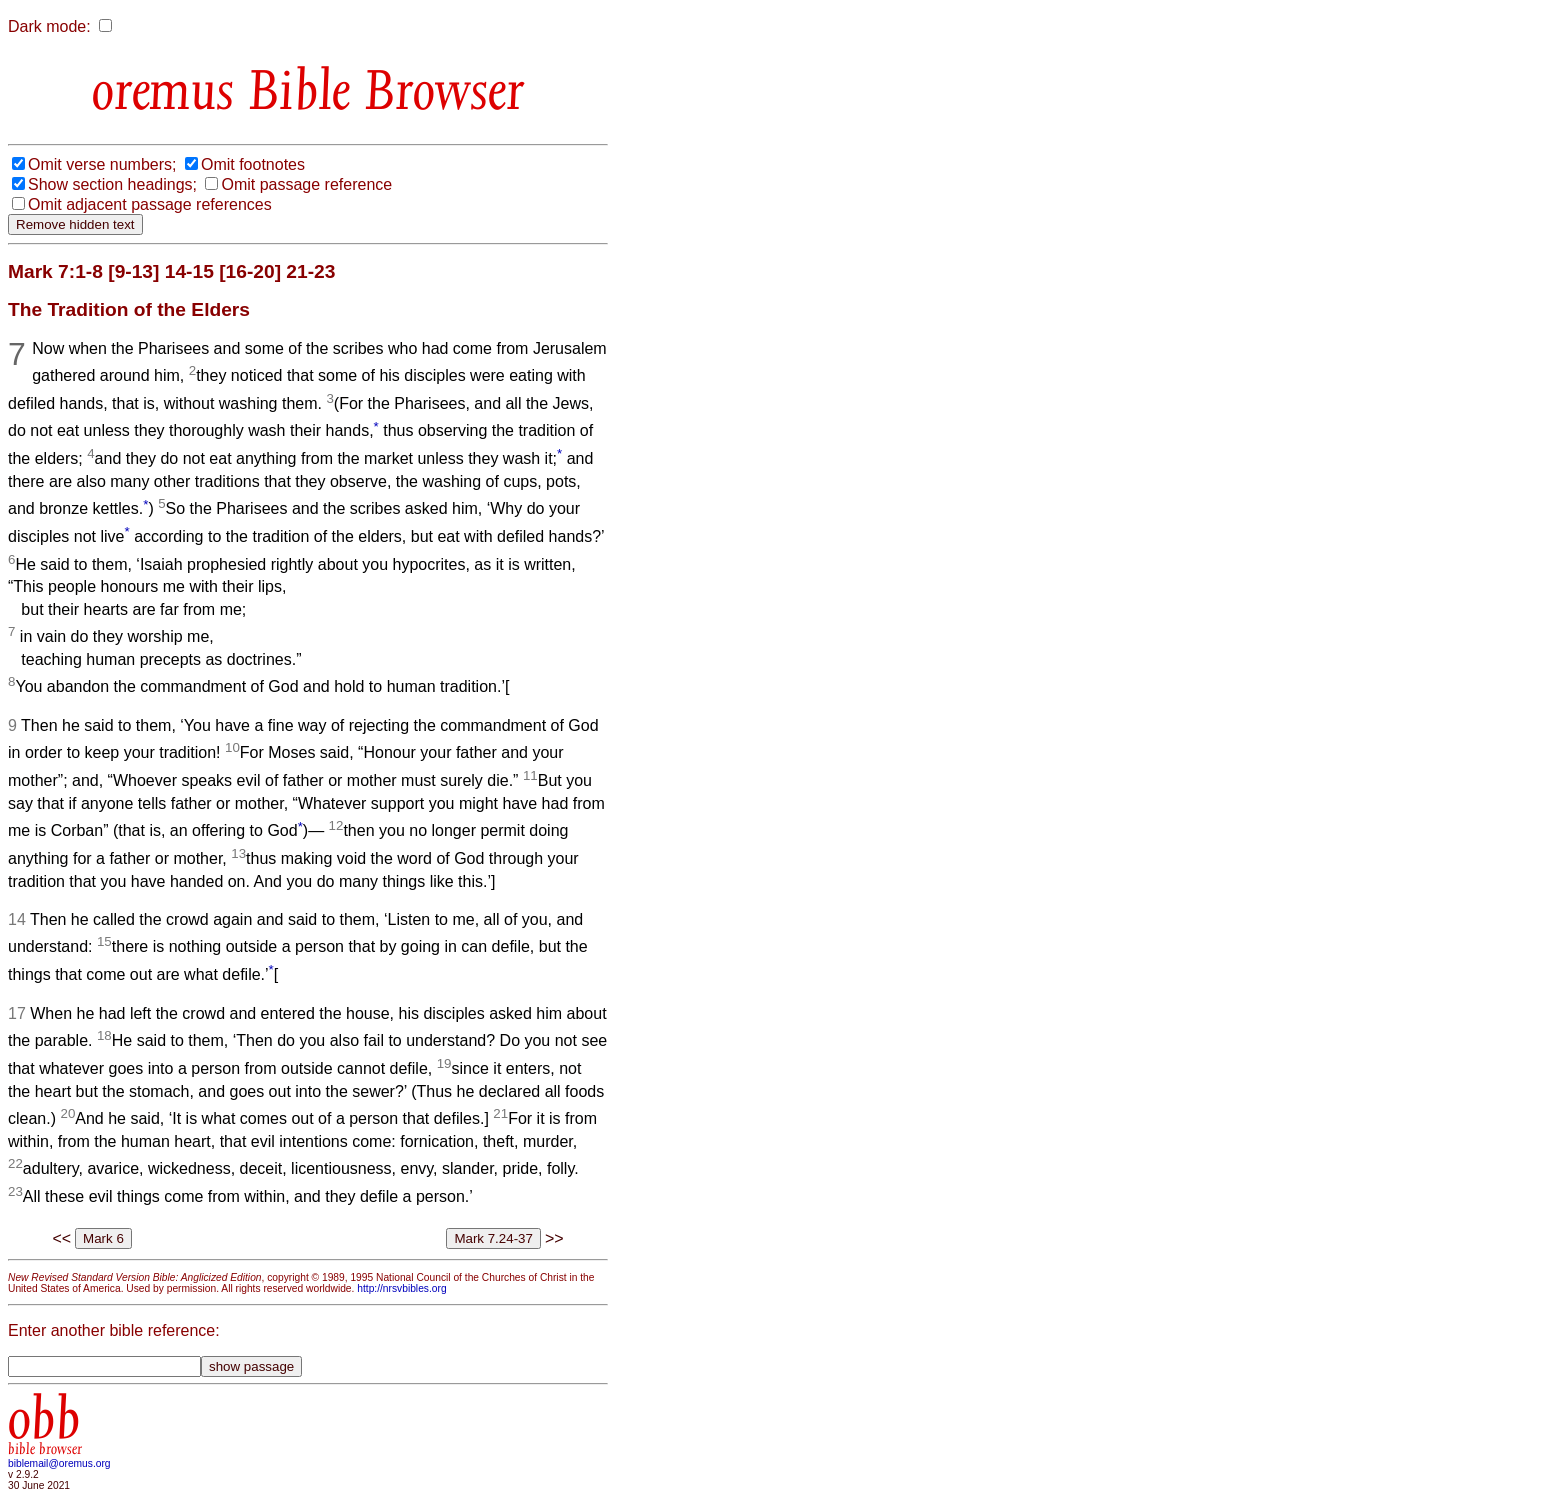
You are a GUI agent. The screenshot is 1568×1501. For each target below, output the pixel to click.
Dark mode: (49, 26)
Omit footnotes (253, 164)
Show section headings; (112, 184)
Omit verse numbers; (102, 164)
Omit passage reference (306, 184)
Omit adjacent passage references (150, 204)
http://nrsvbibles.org (401, 1288)
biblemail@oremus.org (59, 1463)
